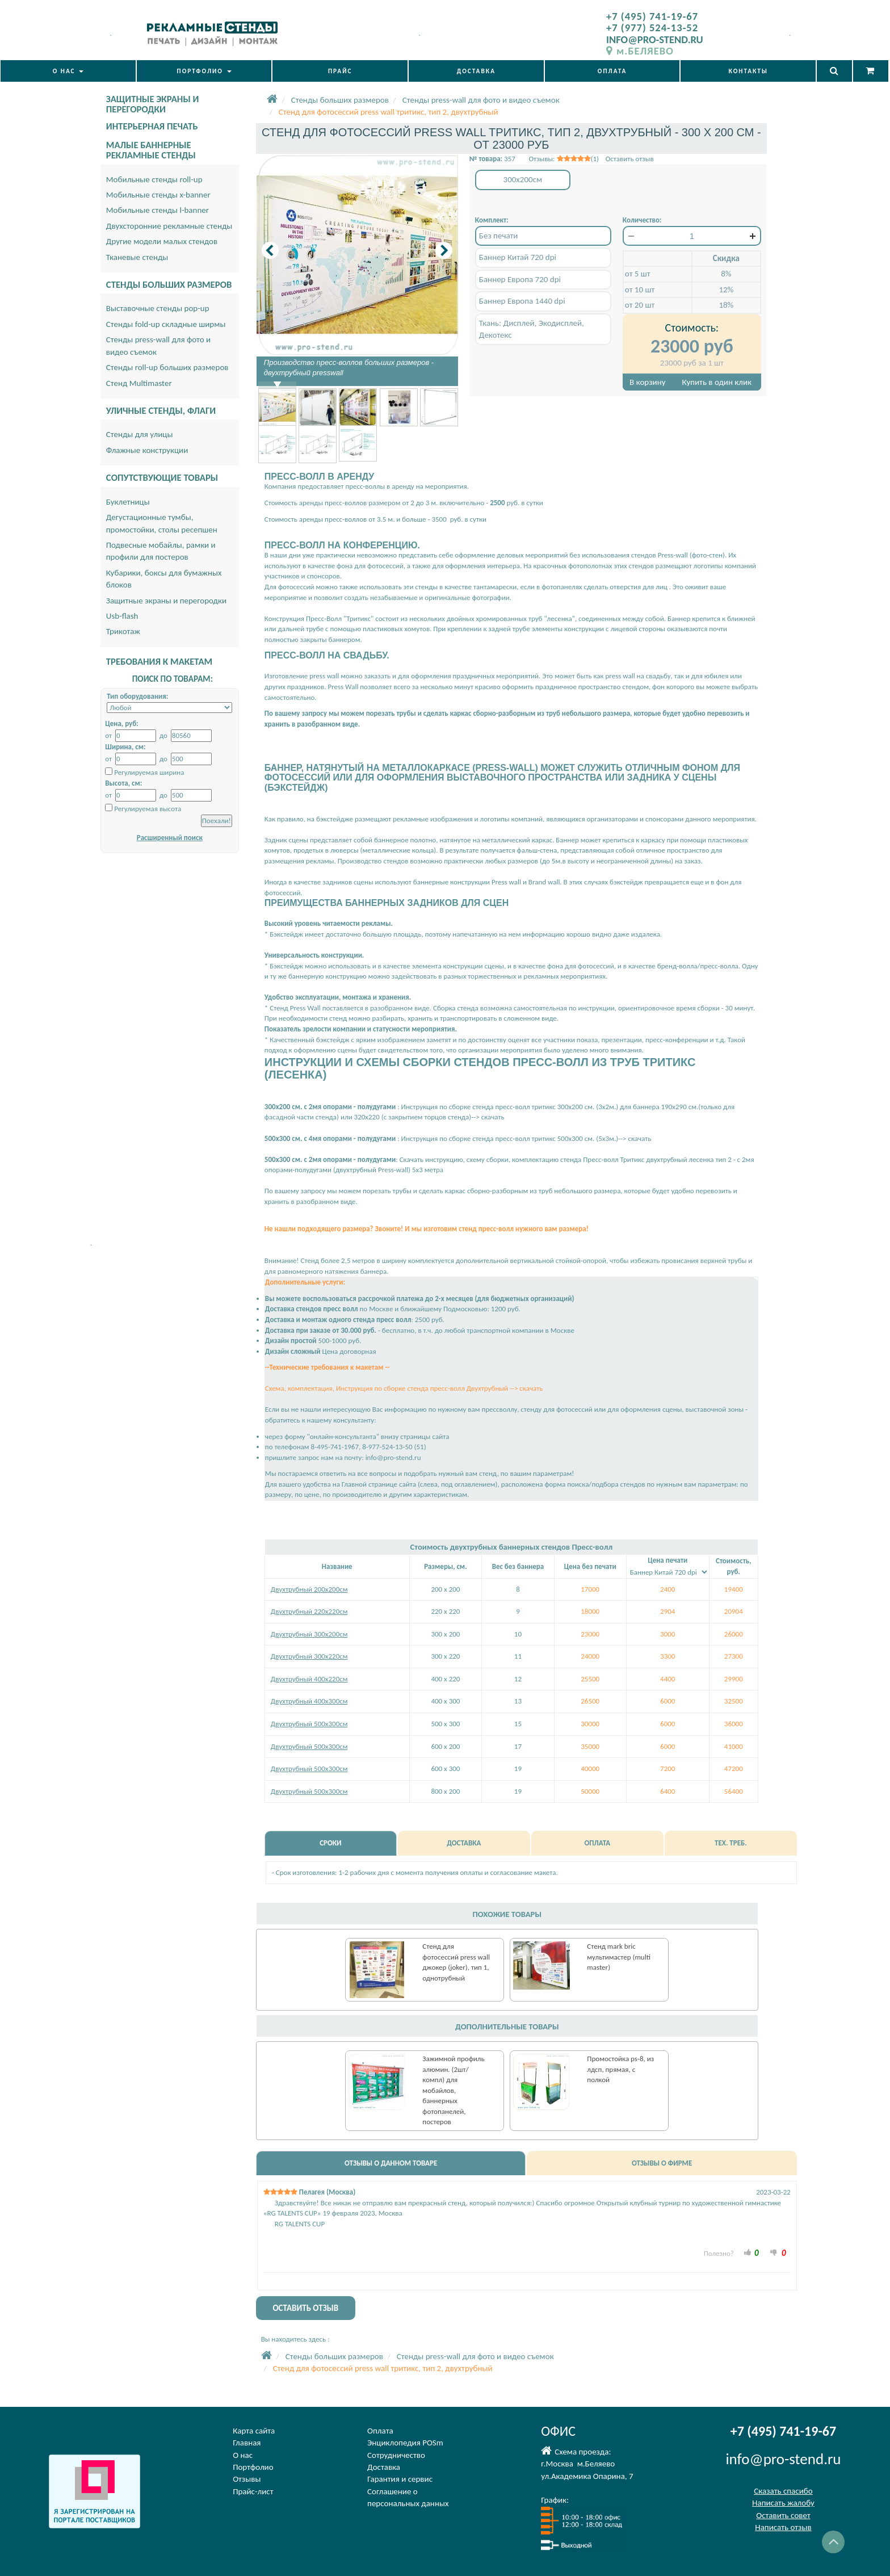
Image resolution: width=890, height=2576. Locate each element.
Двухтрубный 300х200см (309, 1634)
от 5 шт (637, 273)
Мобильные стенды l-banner (157, 210)
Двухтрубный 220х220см (309, 1611)
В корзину (647, 382)
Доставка (383, 2467)
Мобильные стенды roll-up (154, 179)
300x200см (523, 179)
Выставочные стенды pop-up (157, 308)
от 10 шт (639, 289)
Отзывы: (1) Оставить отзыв (590, 158)
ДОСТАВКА (476, 71)
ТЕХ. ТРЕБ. (731, 1843)
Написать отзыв (783, 2527)
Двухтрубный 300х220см (309, 1656)
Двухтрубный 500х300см (309, 1723)
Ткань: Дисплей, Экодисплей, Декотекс (531, 329)
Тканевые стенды (137, 257)
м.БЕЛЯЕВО (640, 50)
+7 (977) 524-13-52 (652, 27)
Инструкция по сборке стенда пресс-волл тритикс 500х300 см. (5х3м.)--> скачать (526, 1138)
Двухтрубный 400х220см (309, 1679)
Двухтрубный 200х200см (309, 1589)
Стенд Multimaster (139, 383)
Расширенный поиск (170, 837)
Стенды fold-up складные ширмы (166, 324)
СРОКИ (330, 1843)
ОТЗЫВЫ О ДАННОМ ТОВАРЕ (391, 2163)
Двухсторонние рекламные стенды (169, 226)
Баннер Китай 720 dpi (517, 257)
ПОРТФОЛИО (204, 71)
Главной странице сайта (379, 1484)
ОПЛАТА (612, 71)
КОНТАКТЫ (748, 71)
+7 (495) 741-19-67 (652, 16)
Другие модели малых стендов (161, 241)
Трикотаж (123, 631)
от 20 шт (639, 305)
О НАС (68, 71)
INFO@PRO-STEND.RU (654, 39)
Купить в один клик (717, 382)
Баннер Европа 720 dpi (520, 279)
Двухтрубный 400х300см (309, 1701)
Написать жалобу (783, 2503)
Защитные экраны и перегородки (166, 600)
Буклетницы (128, 502)
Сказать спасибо (783, 2491)
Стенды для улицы (139, 434)
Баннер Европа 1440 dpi (522, 301)
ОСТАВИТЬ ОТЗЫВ (305, 2308)
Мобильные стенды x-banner (158, 195)
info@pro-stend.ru (393, 1457)
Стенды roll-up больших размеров (167, 367)
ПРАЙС (340, 71)
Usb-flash (122, 616)
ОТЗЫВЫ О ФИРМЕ (662, 2163)
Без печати (498, 235)
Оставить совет (783, 2515)
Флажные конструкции (147, 450)
